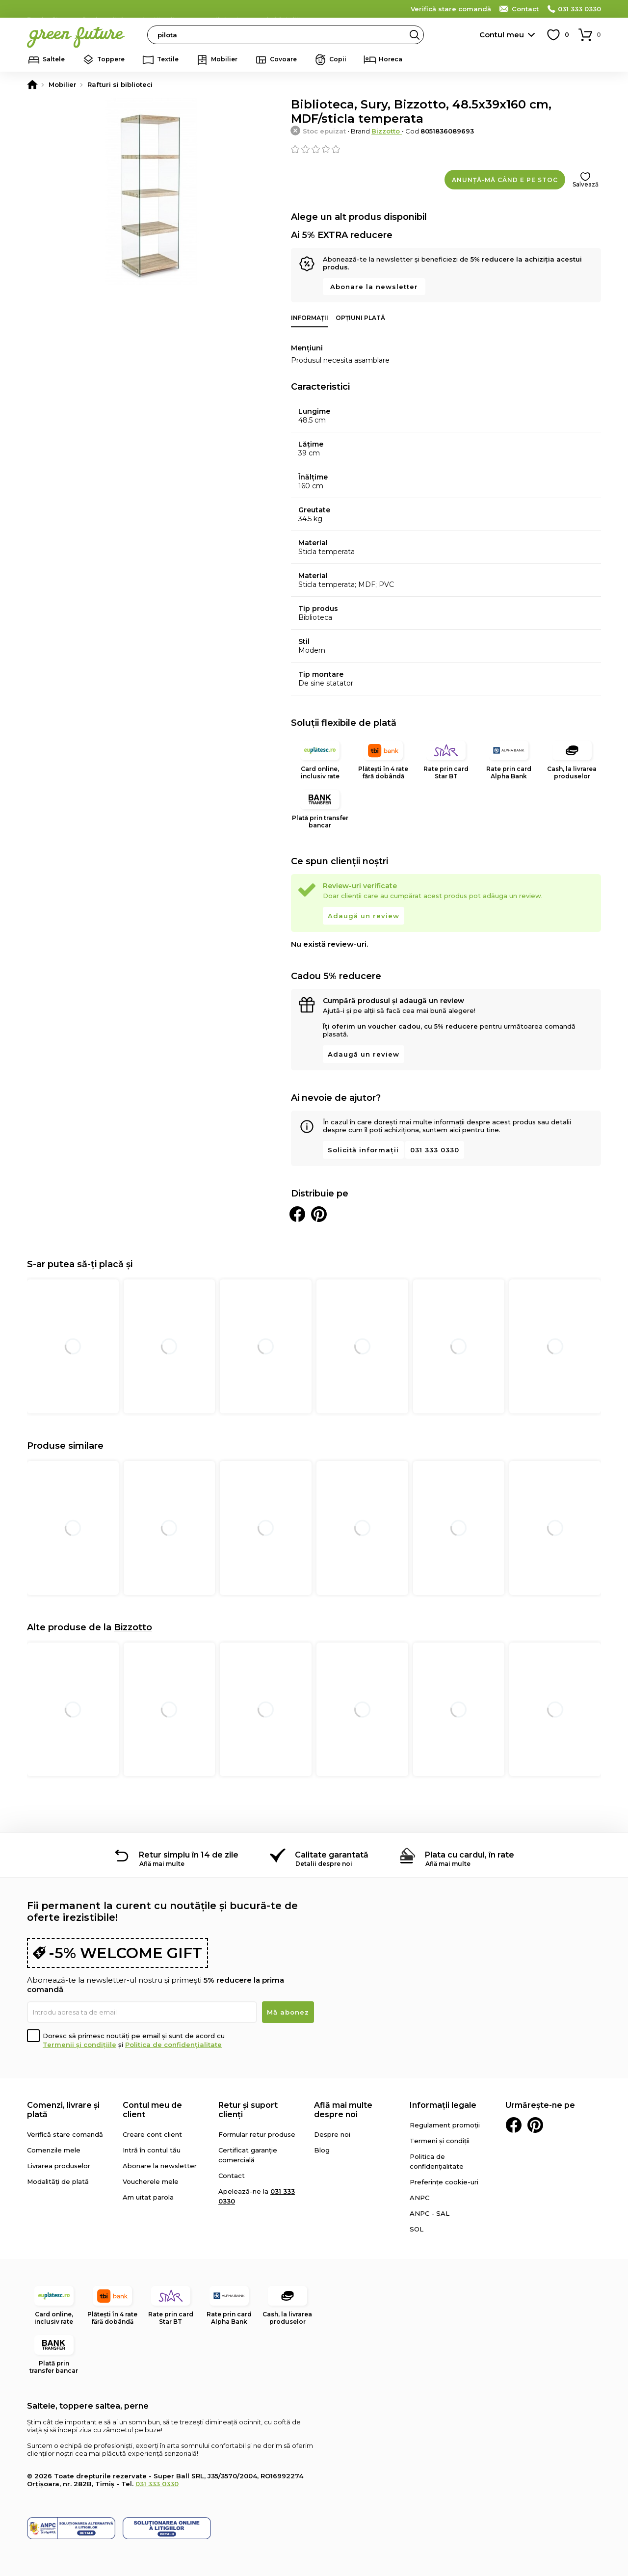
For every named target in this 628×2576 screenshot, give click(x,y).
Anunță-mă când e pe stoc (505, 180)
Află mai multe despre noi (343, 2109)
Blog (322, 2150)
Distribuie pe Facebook (297, 1214)
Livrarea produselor (58, 2166)
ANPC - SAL (429, 2213)
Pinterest (535, 2125)
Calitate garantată (331, 1854)
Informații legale (443, 2105)
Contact (525, 9)
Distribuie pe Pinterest (319, 1214)
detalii (287, 8)
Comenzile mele (53, 2150)
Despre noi (332, 2134)
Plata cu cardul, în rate (469, 1854)
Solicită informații (363, 1150)
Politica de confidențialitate (173, 2044)
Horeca (390, 59)
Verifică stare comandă (451, 9)
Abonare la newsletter (374, 287)
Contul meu (501, 34)
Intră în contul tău (152, 2150)
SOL (416, 2229)
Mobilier (224, 59)
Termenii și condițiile (79, 2044)
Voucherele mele (151, 2181)
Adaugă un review (363, 916)
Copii (337, 59)
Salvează (586, 184)
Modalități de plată (58, 2181)
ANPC (419, 2198)
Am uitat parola (148, 2197)
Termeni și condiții (440, 2141)
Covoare (283, 59)
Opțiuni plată (360, 317)
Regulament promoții (445, 2125)
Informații (309, 317)
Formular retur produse (256, 2134)
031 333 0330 (579, 9)
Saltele (54, 59)
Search (414, 35)
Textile (168, 59)
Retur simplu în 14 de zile (188, 1854)
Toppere (111, 59)
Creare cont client (152, 2134)
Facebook (514, 2125)
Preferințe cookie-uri (444, 2182)
